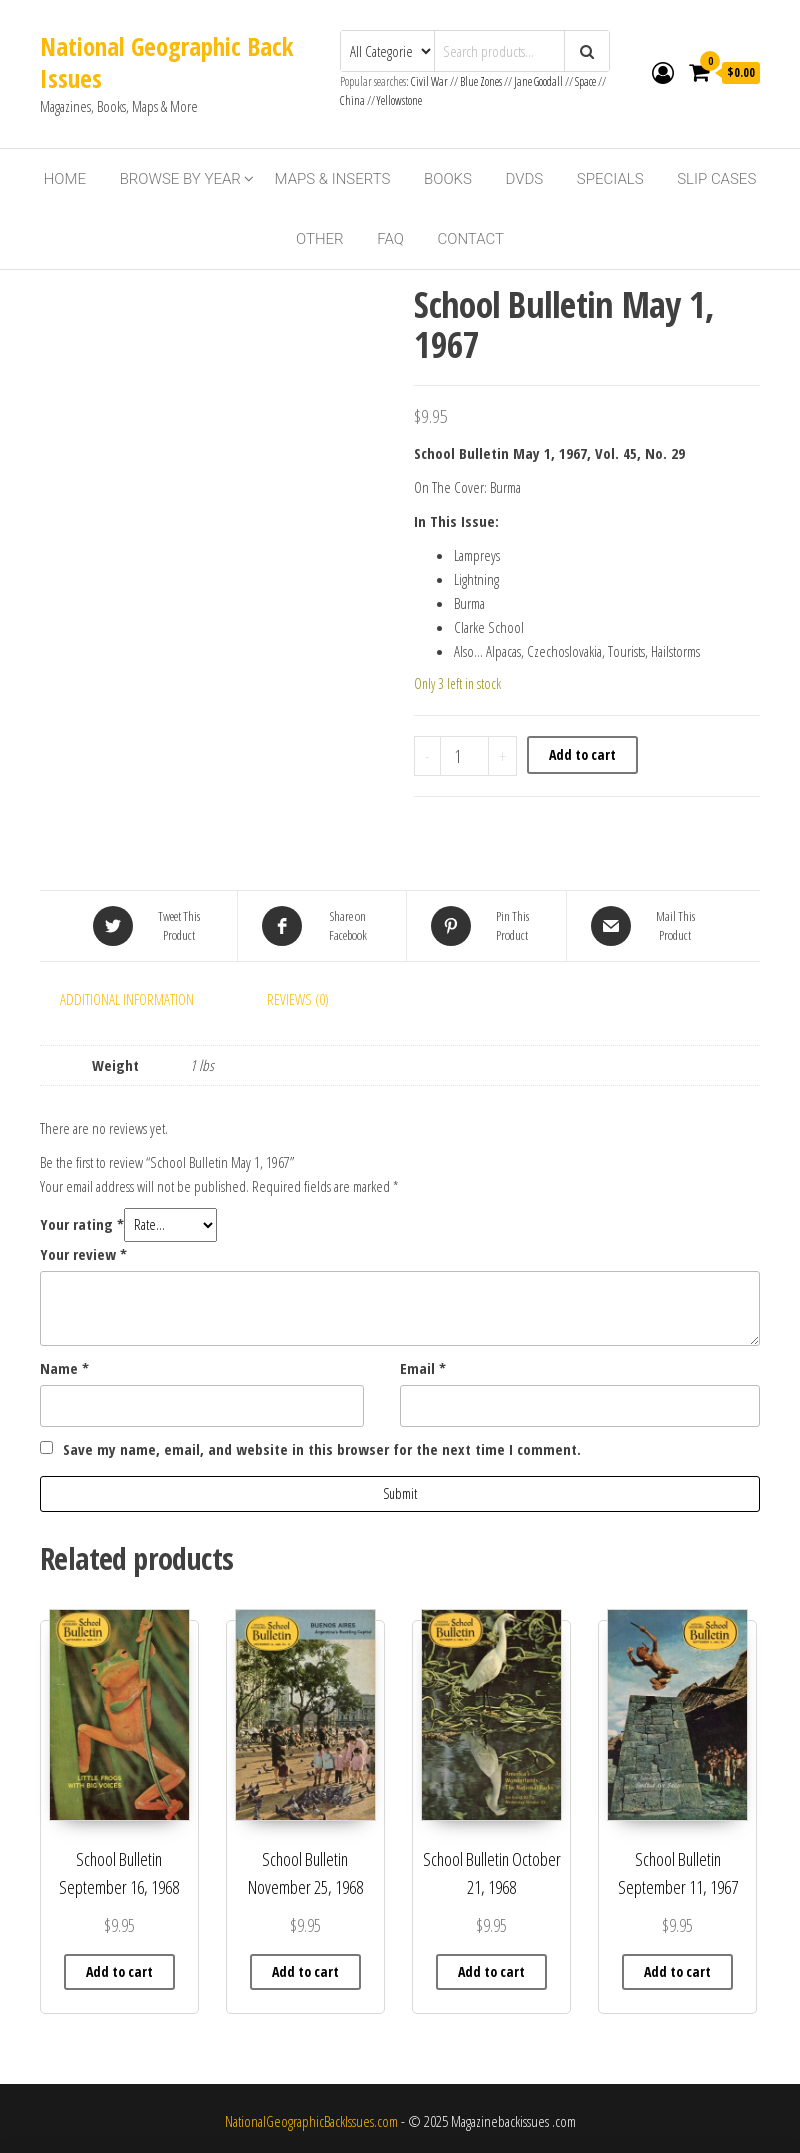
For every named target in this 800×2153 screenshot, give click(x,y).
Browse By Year (180, 179)
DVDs (525, 179)
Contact (471, 239)
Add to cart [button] (119, 1971)
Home (65, 179)
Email (423, 1368)
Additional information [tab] (127, 999)
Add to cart (582, 754)
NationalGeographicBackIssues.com (311, 2121)
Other (320, 239)
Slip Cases (716, 179)
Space (585, 81)
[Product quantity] (464, 756)
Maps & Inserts (333, 179)
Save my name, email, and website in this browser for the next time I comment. (322, 1449)
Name (64, 1368)
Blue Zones (481, 81)
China (352, 100)
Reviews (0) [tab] (298, 999)
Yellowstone (399, 100)
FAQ (390, 239)
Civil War (430, 81)
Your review (83, 1254)
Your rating (82, 1224)
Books (448, 179)
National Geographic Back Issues (166, 62)
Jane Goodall (538, 81)
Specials (610, 179)
